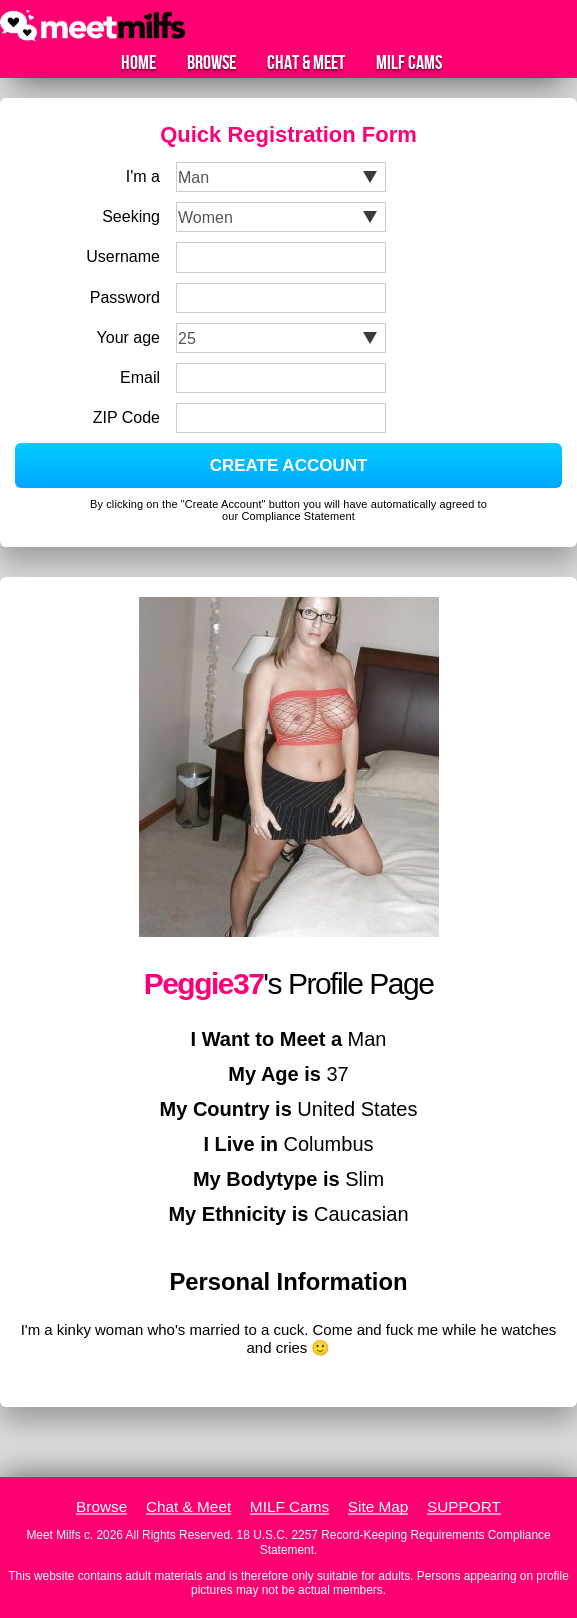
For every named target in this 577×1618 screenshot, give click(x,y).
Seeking (131, 216)
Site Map (378, 1506)
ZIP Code (126, 417)
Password (125, 297)
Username (123, 256)
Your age (128, 337)
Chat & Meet (306, 63)
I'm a (143, 176)
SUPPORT (464, 1506)
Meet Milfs (53, 1535)
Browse (211, 63)
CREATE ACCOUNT (289, 465)
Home (138, 63)
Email (140, 377)
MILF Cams (409, 63)
